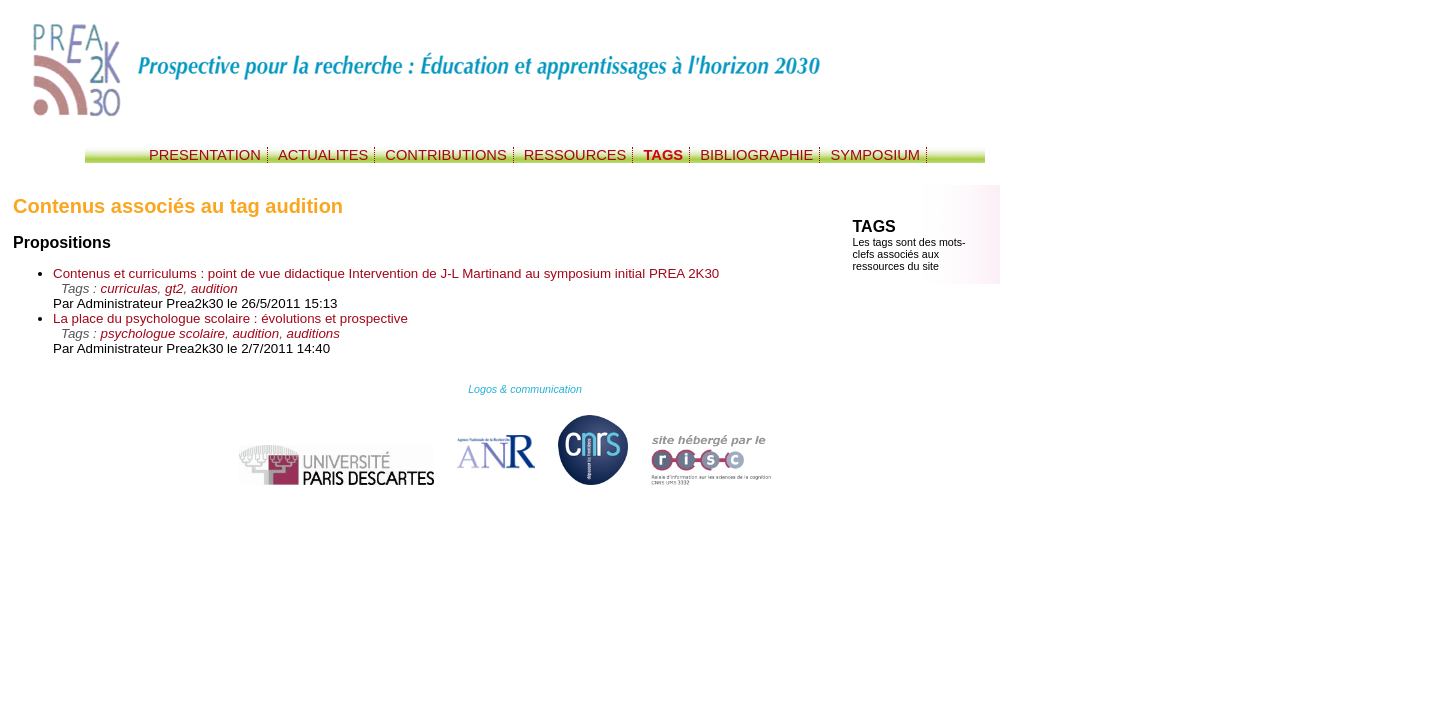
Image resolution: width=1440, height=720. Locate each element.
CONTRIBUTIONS (445, 155)
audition (214, 288)
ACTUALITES (323, 155)
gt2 (174, 288)
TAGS (663, 155)
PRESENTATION (205, 155)
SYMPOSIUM (875, 155)
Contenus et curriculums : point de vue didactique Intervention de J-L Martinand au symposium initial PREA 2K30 (386, 273)
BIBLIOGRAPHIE (756, 155)
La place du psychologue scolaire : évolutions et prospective (230, 318)
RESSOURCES (575, 155)
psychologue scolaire (163, 333)
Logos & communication (525, 389)
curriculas (129, 288)
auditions (313, 333)
